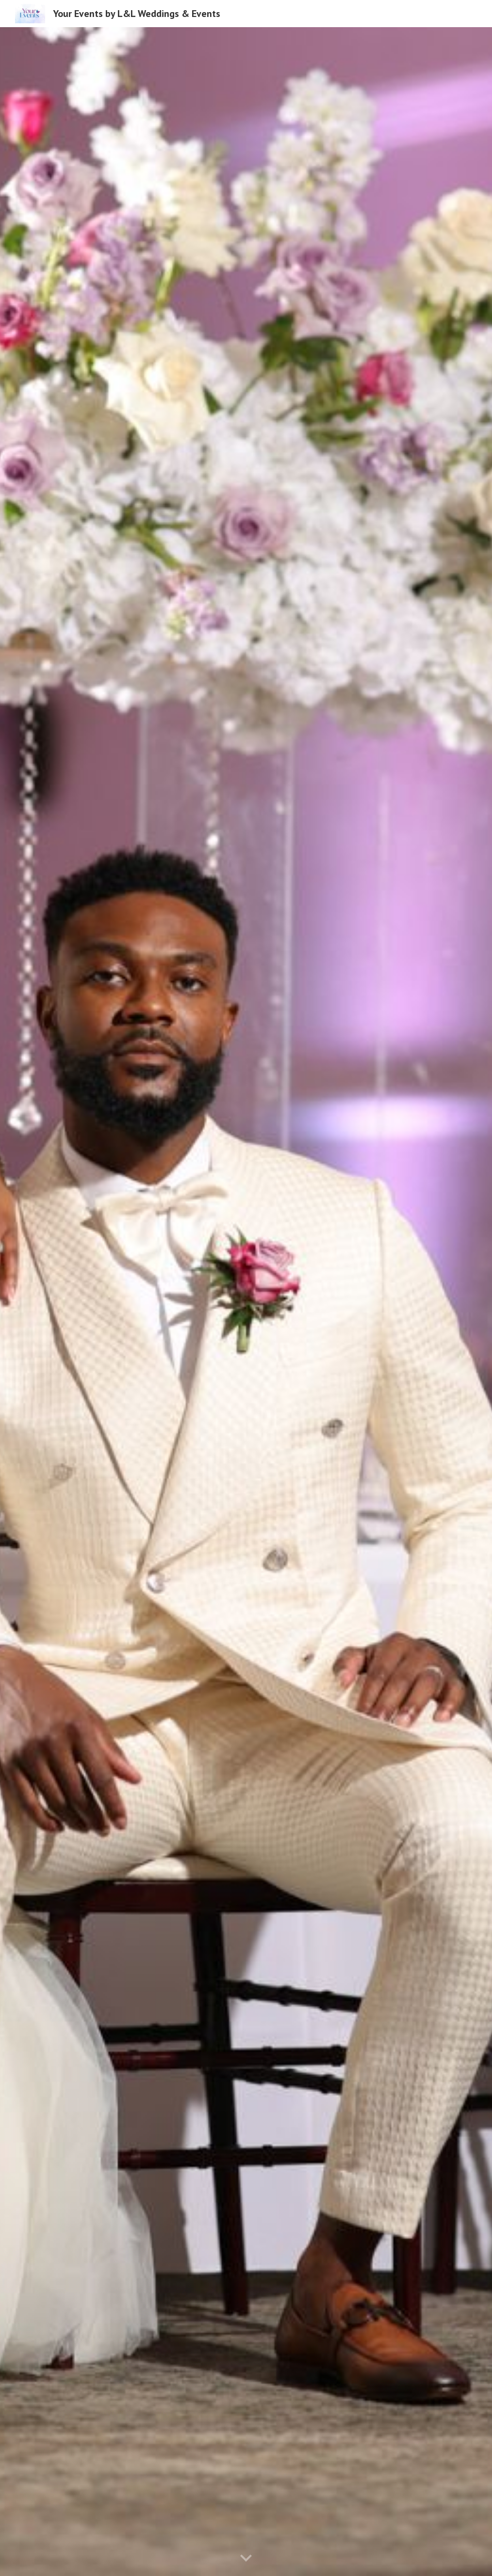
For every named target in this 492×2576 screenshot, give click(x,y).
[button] (246, 2558)
